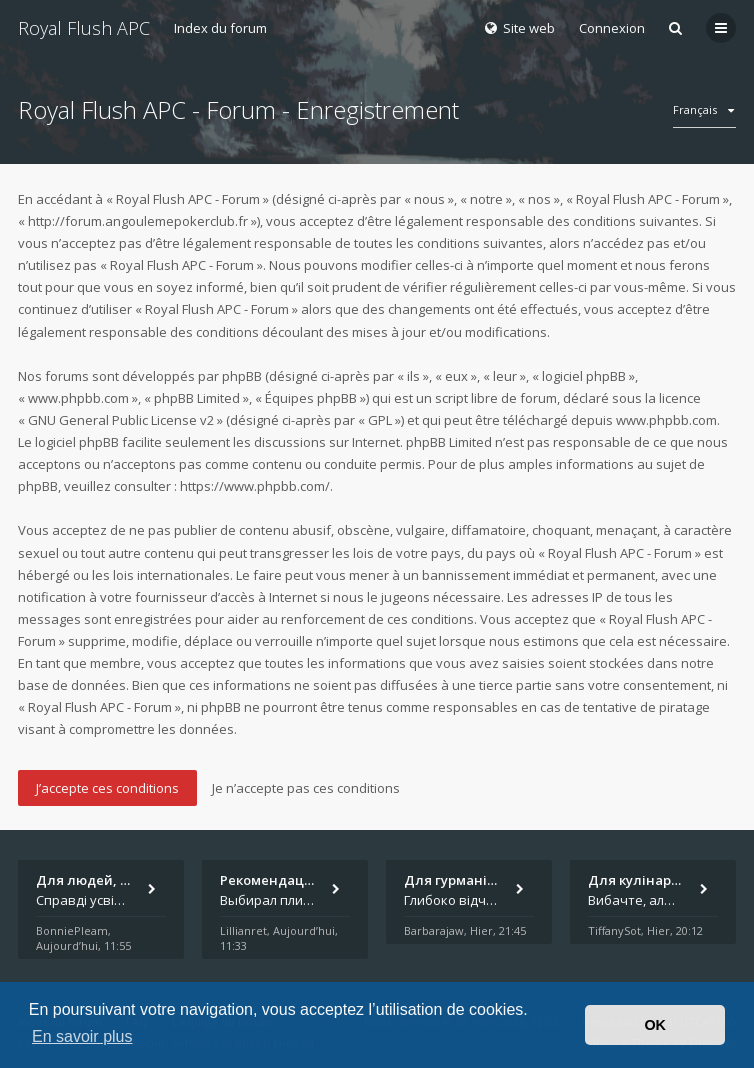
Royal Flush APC (84, 28)
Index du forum (220, 28)
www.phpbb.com (666, 420)
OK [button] (655, 1025)
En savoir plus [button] (82, 1036)
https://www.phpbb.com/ (255, 486)
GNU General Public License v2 (121, 420)
